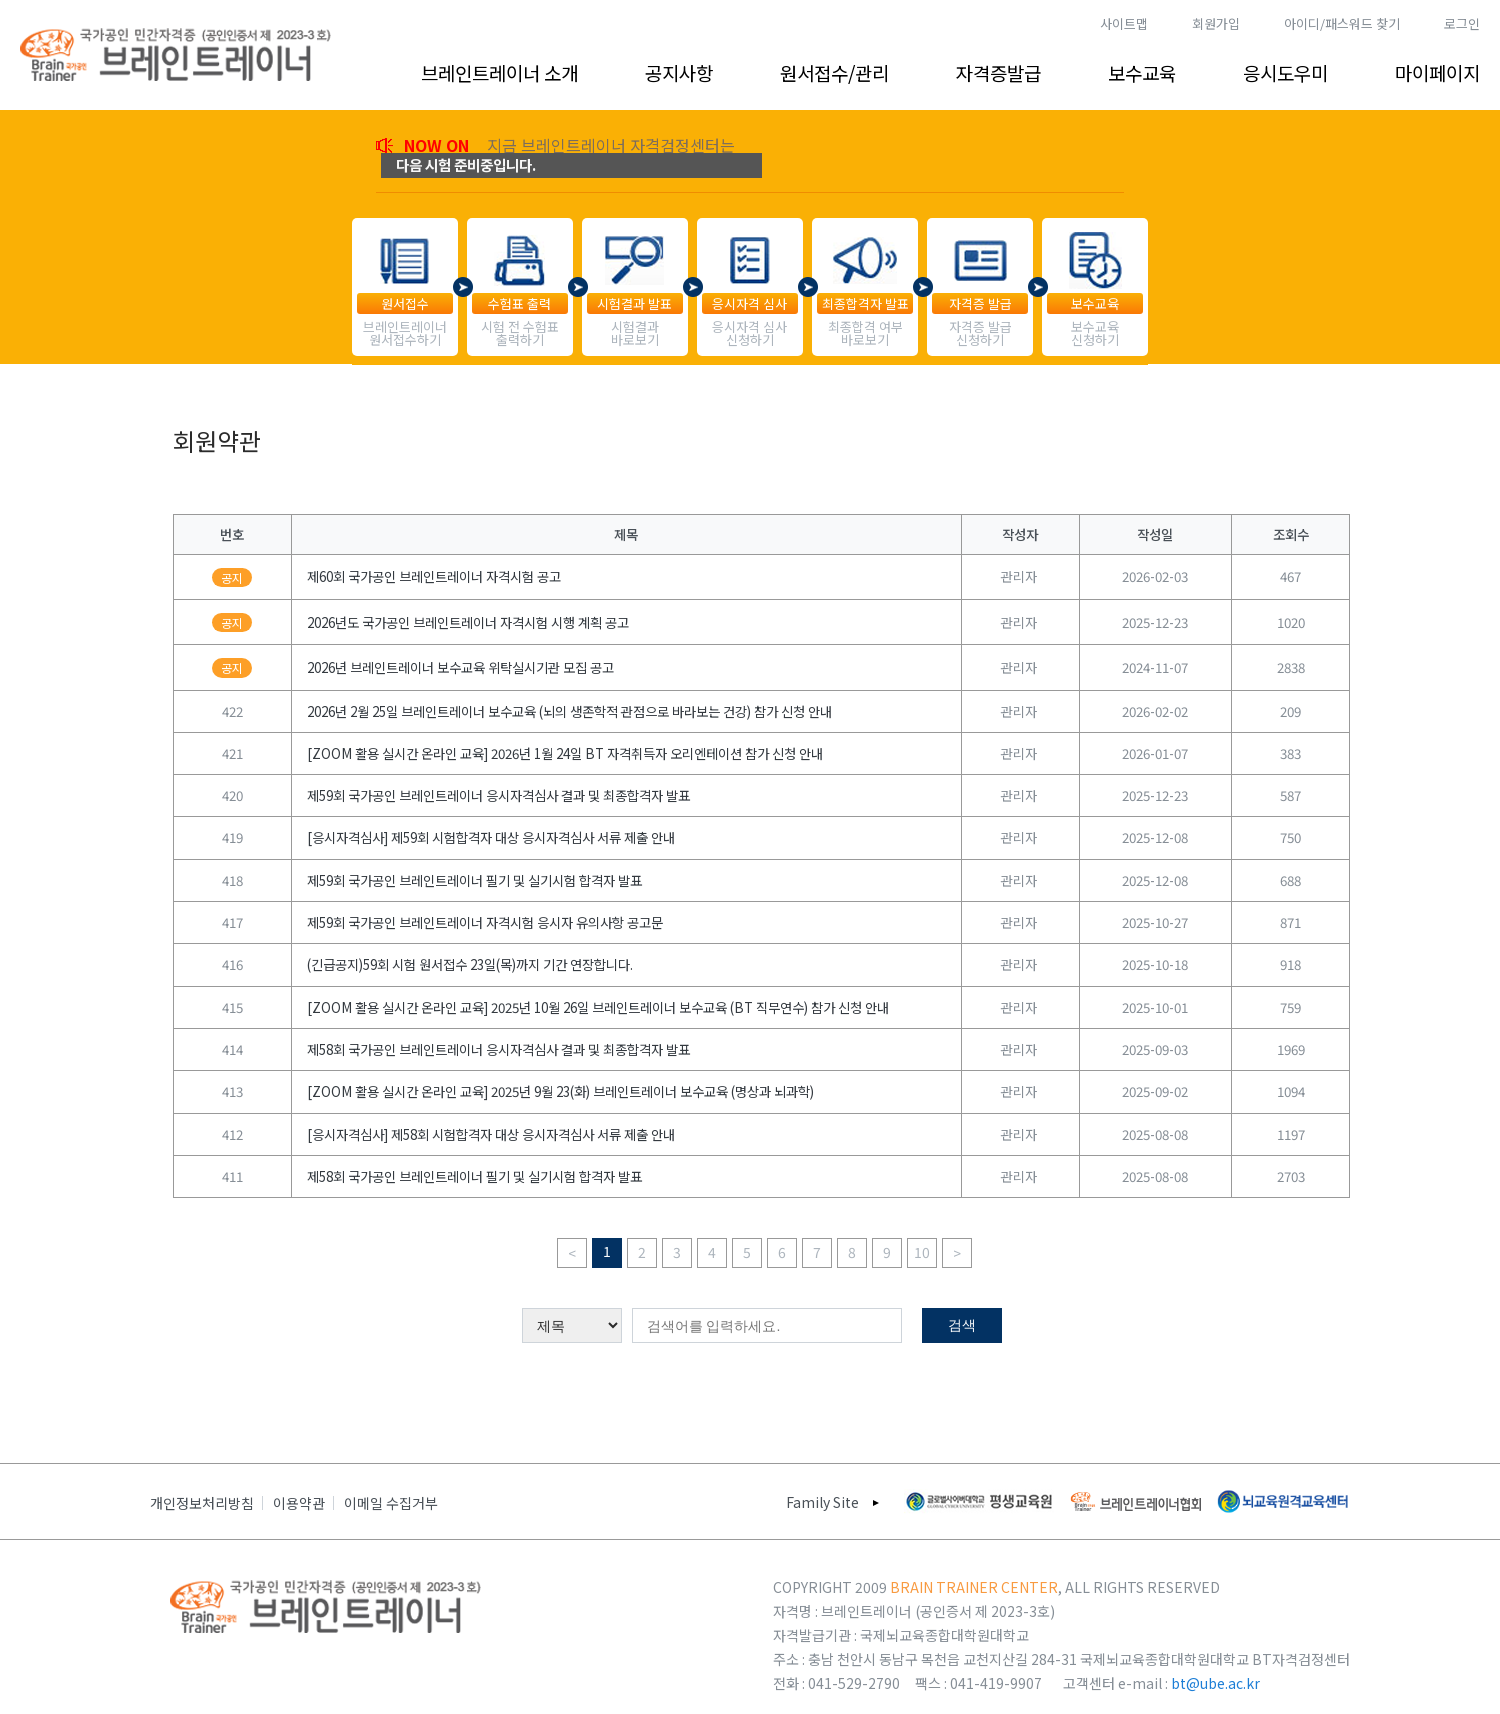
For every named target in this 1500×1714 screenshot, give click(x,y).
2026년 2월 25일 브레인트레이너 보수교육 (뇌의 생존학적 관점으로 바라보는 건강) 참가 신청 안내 (569, 711)
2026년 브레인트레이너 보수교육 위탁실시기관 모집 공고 (460, 667)
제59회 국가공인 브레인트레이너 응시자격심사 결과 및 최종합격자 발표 (498, 795)
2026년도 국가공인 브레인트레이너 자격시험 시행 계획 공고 (468, 622)
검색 (962, 1325)
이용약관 (299, 1503)
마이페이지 (1437, 72)
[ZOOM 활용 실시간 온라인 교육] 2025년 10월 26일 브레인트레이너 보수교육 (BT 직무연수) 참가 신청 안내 (598, 1007)
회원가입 (1216, 23)
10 (922, 1252)
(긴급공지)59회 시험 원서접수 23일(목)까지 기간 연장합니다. (470, 964)
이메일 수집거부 (391, 1503)
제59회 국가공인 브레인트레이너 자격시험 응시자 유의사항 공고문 (485, 922)
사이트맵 (1124, 23)
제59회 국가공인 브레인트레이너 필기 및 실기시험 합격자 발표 (474, 880)
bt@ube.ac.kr (1215, 1683)
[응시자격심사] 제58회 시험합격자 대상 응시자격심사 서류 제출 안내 (491, 1134)
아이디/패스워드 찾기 (1342, 23)
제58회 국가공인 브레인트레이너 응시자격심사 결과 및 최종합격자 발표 (498, 1049)
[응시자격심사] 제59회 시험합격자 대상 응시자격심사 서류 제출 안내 (491, 837)
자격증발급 (998, 72)
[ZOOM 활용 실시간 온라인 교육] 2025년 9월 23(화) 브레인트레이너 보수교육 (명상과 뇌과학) (560, 1091)
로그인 (1462, 23)
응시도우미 (1285, 72)
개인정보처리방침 (202, 1503)
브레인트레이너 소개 (499, 72)
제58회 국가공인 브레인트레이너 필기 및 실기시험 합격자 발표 (474, 1176)
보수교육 (1142, 72)
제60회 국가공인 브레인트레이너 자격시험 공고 (434, 576)
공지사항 (679, 72)
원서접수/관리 (834, 72)
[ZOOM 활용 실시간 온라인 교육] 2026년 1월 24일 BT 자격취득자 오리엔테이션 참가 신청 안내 (565, 753)
